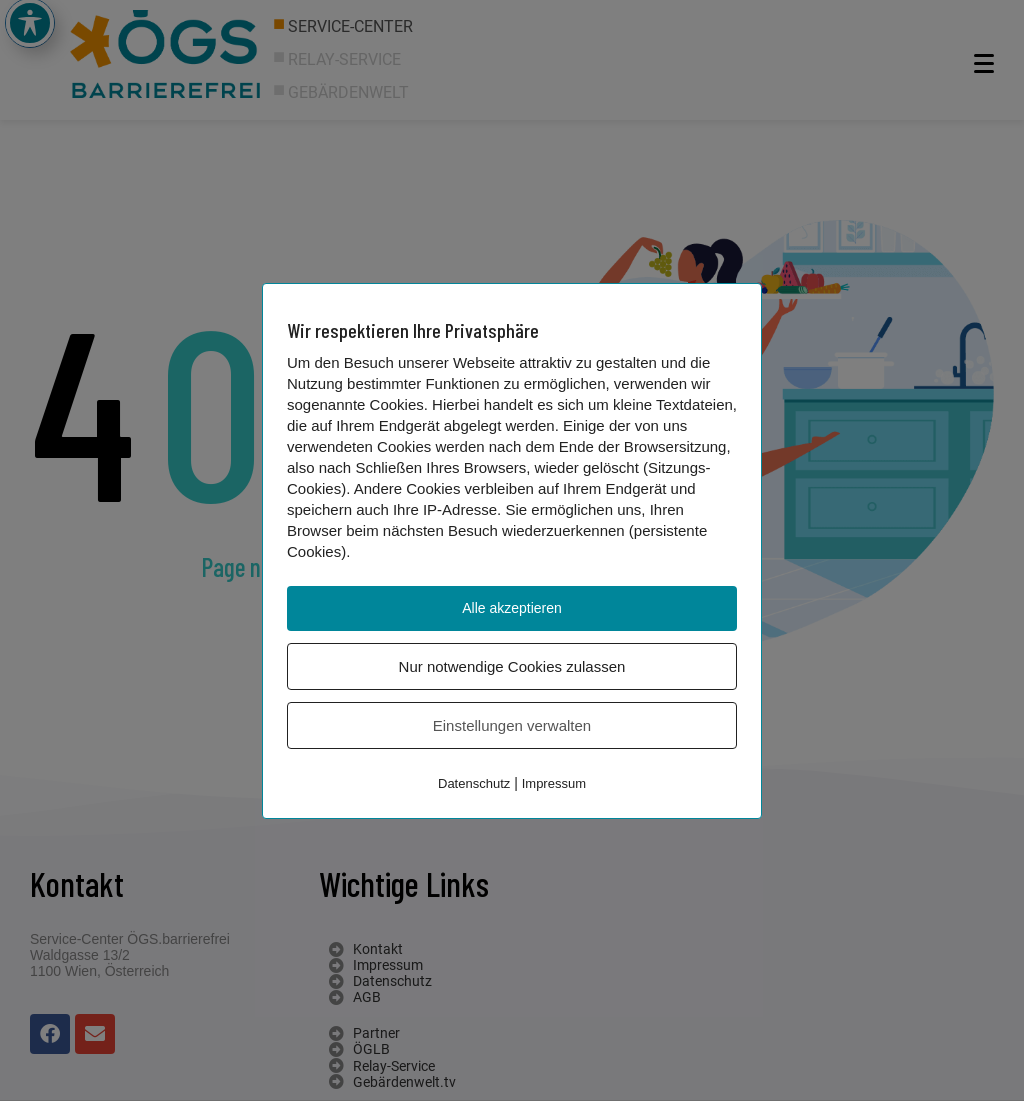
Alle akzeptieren (512, 608)
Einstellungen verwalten (512, 725)
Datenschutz (474, 783)
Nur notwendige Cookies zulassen (512, 666)
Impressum (554, 783)
